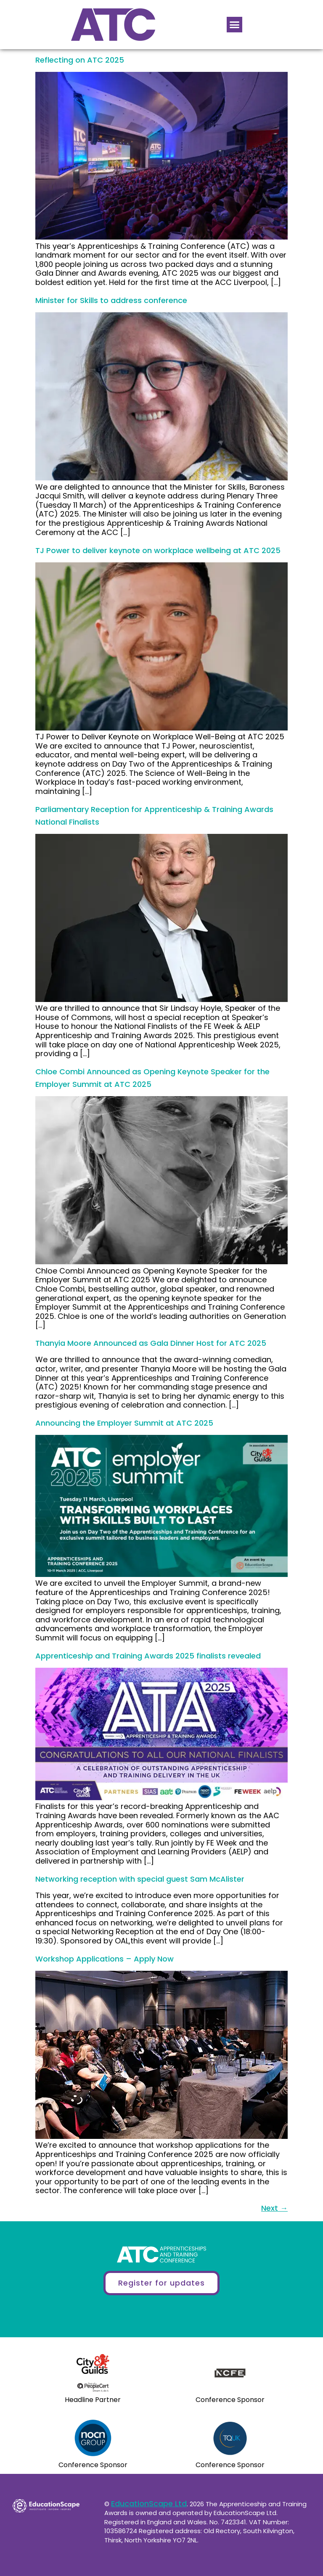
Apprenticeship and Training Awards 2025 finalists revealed (148, 1656)
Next (274, 2208)
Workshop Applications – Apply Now (104, 1959)
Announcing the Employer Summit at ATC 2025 (124, 1423)
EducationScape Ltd (149, 2503)
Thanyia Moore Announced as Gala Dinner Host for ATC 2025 (150, 1343)
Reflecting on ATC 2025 (79, 60)
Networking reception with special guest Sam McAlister (139, 1879)
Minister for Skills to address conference (111, 300)
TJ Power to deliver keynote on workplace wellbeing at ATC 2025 (158, 550)
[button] (235, 25)
